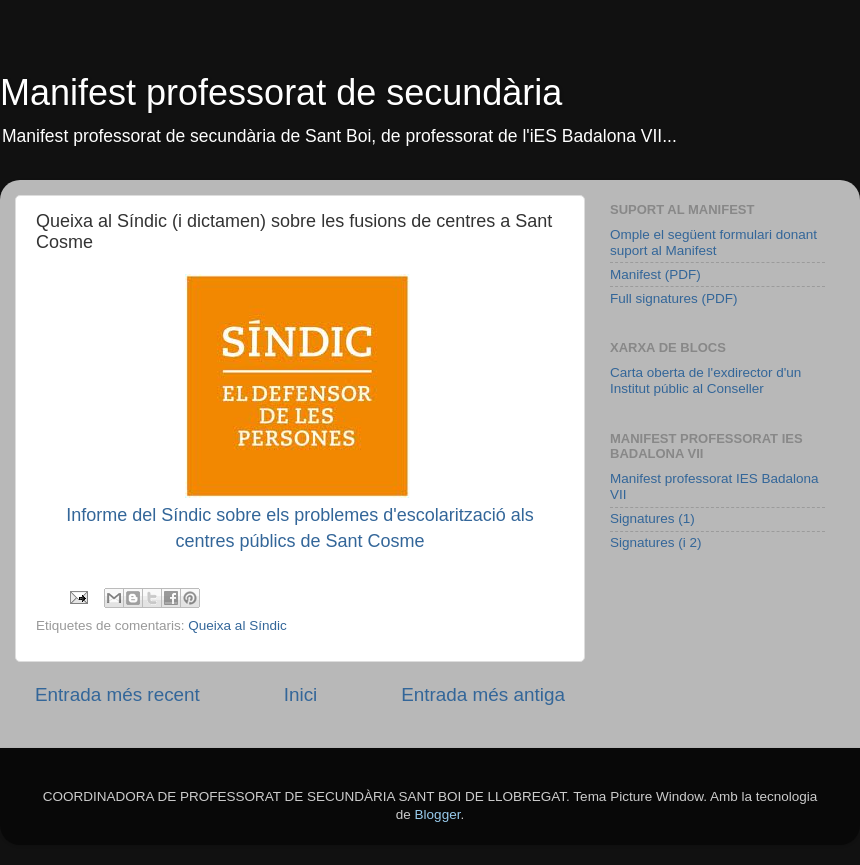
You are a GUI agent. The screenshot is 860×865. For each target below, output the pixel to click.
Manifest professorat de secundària (281, 92)
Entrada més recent (117, 694)
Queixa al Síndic (237, 625)
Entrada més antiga (483, 694)
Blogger (438, 814)
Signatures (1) (652, 518)
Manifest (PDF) (655, 274)
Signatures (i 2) (656, 542)
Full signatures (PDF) (674, 298)
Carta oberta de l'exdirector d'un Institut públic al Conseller (705, 380)
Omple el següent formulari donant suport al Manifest (713, 242)
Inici (301, 694)
